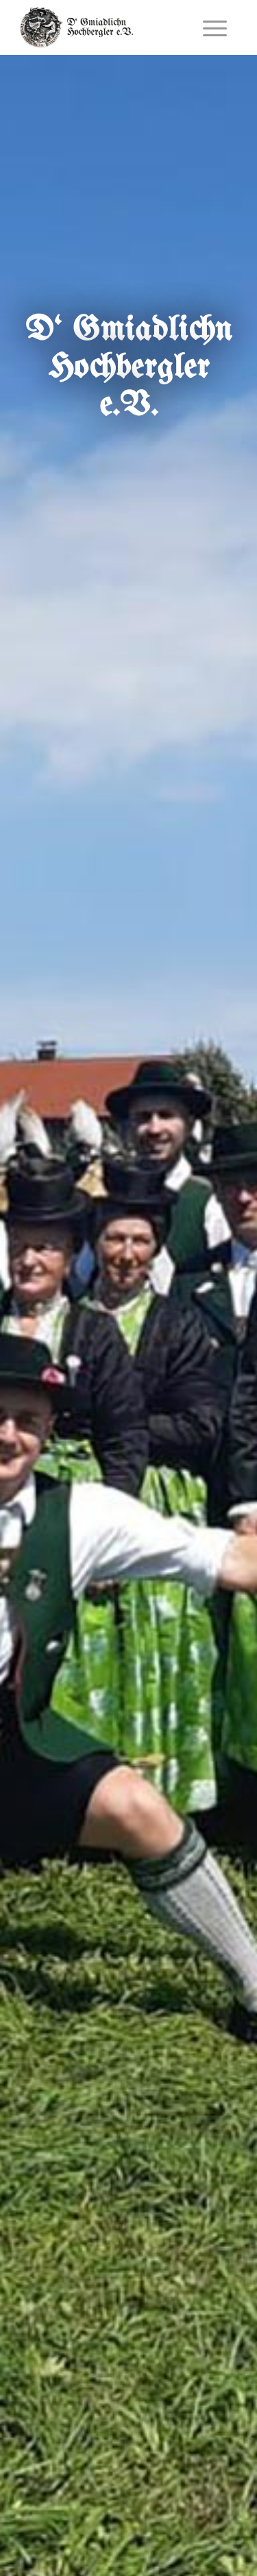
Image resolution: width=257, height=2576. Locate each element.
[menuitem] (215, 27)
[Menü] (215, 27)
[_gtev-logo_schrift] (106, 27)
